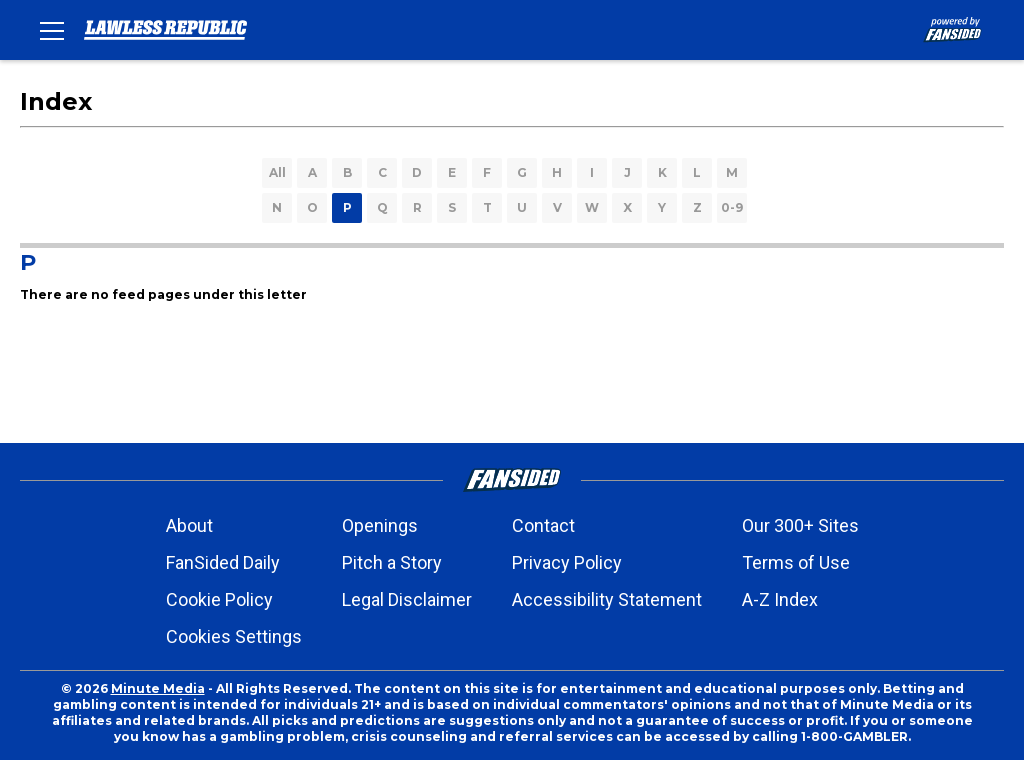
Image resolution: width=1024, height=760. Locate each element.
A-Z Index (780, 599)
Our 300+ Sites (800, 525)
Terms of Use (796, 562)
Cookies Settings (234, 636)
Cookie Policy (219, 599)
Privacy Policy (567, 562)
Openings (380, 525)
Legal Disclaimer (407, 599)
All (277, 172)
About (189, 525)
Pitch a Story (392, 562)
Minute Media (158, 688)
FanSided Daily (223, 562)
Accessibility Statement (607, 599)
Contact (543, 525)
